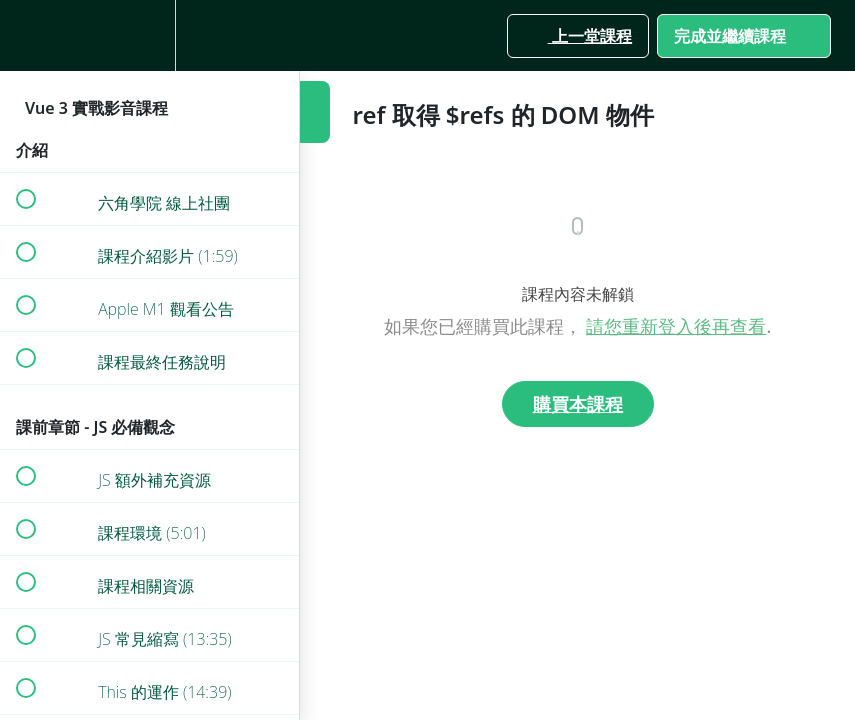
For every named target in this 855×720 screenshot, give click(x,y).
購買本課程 (578, 404)
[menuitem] (150, 35)
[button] (25, 35)
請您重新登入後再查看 (676, 326)
